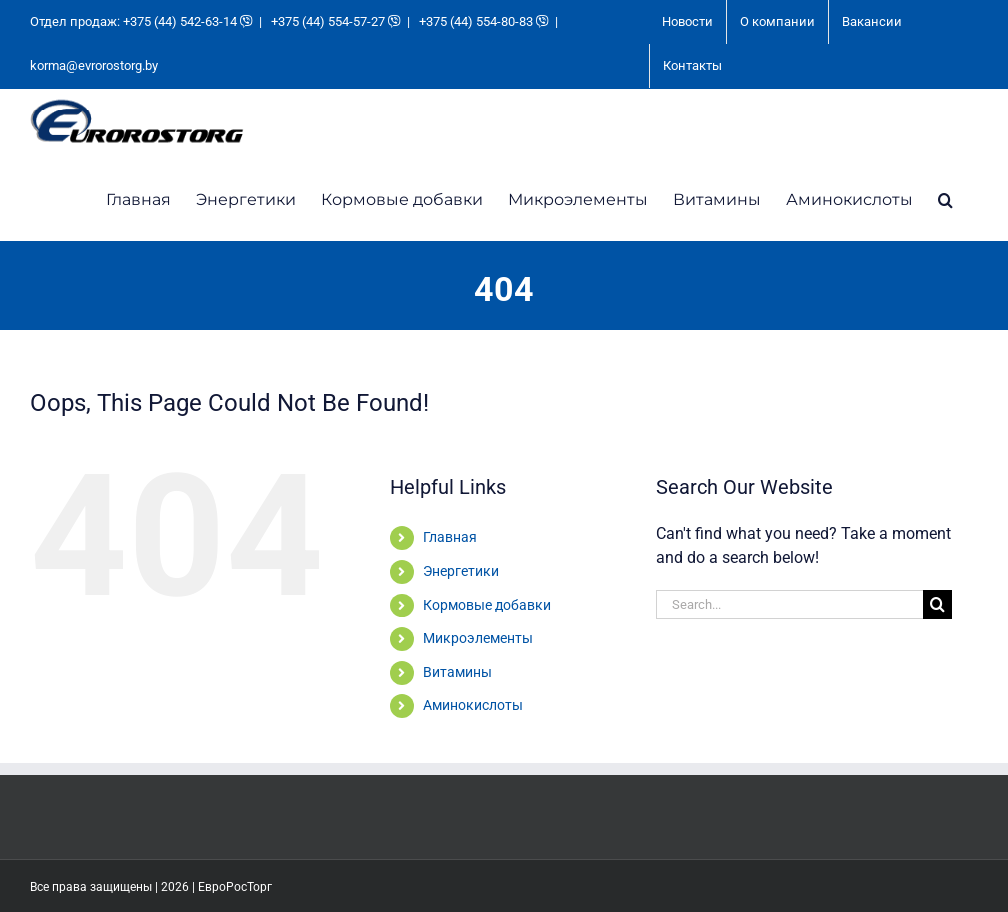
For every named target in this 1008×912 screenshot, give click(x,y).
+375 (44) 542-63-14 (180, 21)
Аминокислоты (473, 705)
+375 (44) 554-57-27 (328, 21)
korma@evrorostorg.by (94, 65)
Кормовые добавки (487, 605)
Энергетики (461, 571)
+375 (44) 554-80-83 (476, 21)
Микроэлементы (478, 638)
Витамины (457, 672)
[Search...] (789, 604)
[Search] (937, 604)
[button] (945, 198)
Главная (450, 537)
